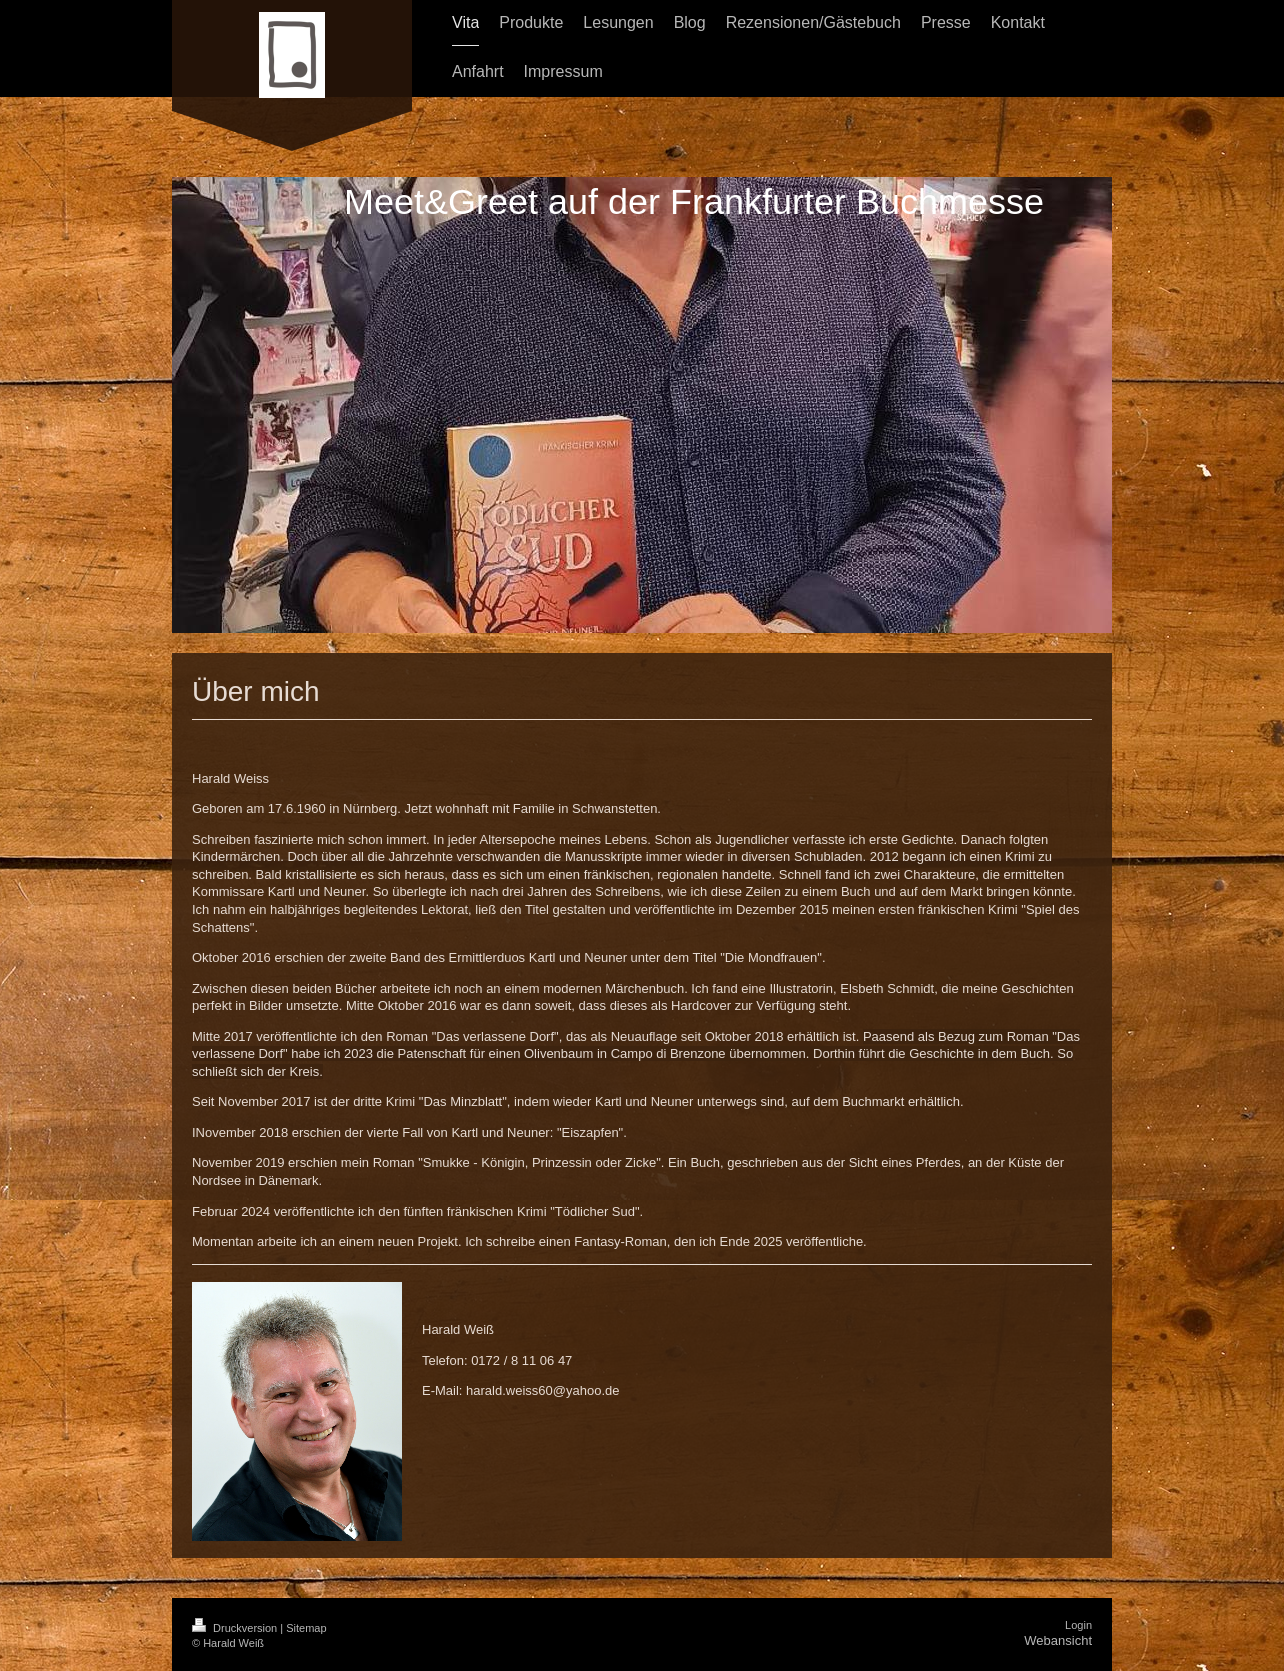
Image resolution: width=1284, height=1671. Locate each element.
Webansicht (1058, 1640)
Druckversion (236, 1628)
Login (1078, 1625)
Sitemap (306, 1628)
